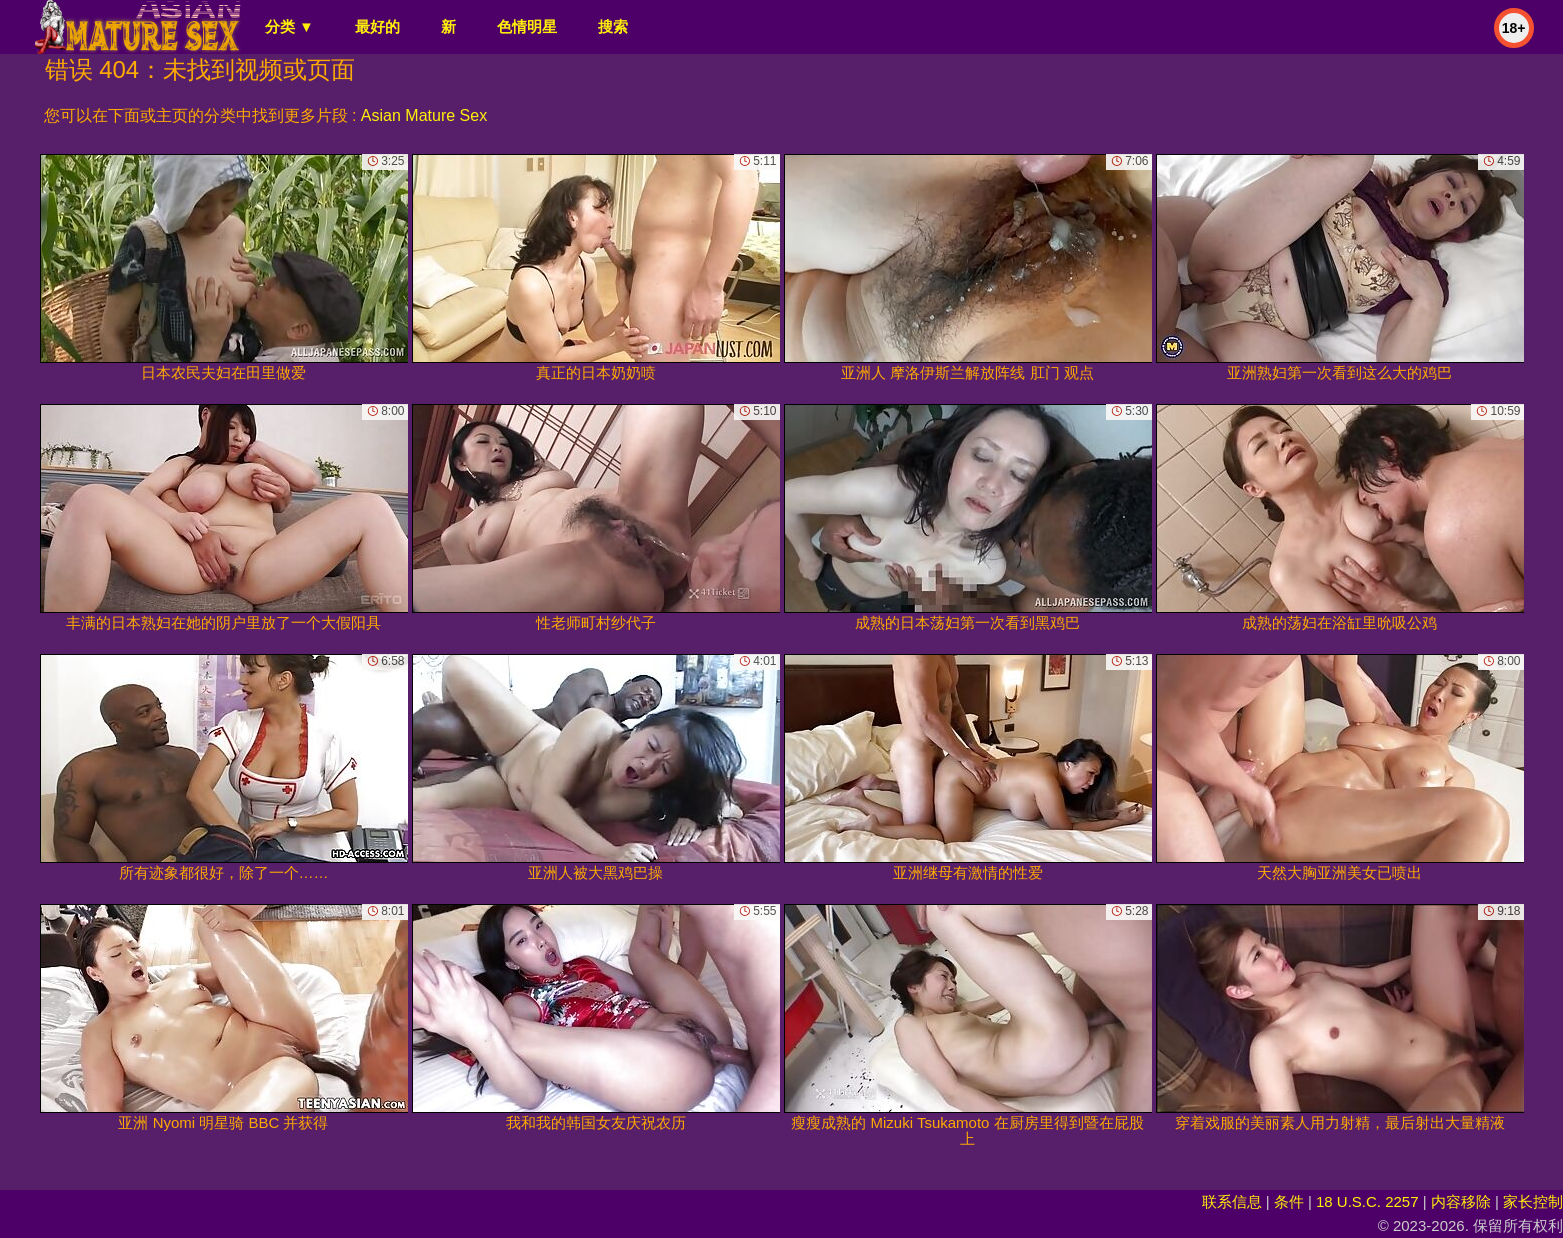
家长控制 (1533, 1201)
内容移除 (1461, 1201)
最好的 (377, 26)
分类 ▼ (289, 26)
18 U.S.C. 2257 (1367, 1201)
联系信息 (1232, 1201)
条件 (1289, 1201)
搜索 (613, 26)
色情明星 (527, 26)
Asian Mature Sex (424, 115)
